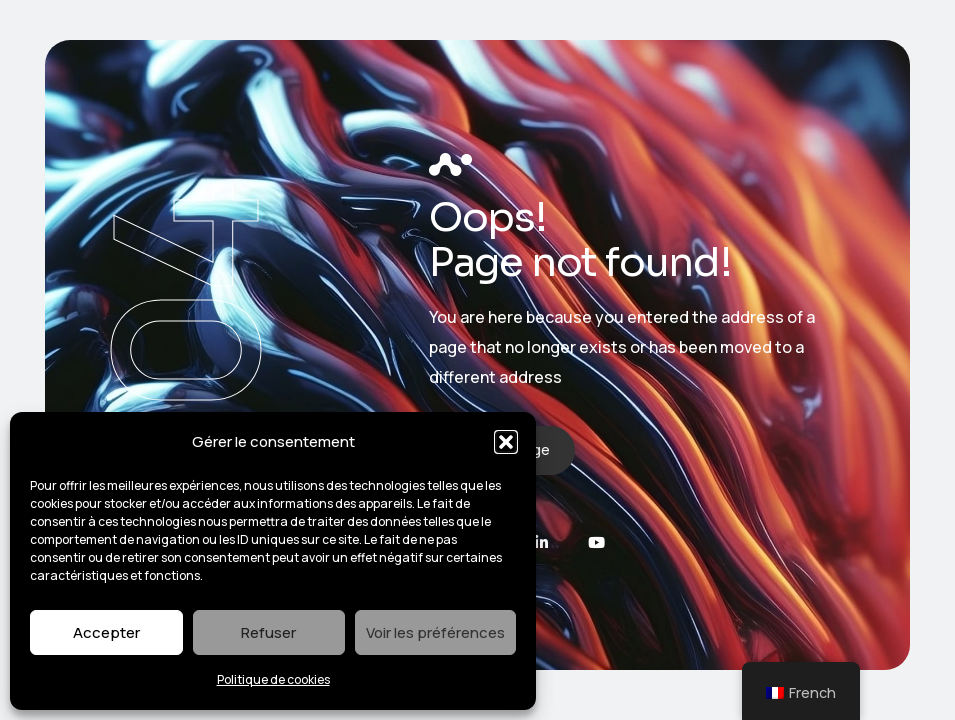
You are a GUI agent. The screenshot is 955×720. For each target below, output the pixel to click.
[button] (506, 442)
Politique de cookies (273, 679)
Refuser (268, 632)
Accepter (106, 632)
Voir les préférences (435, 632)
